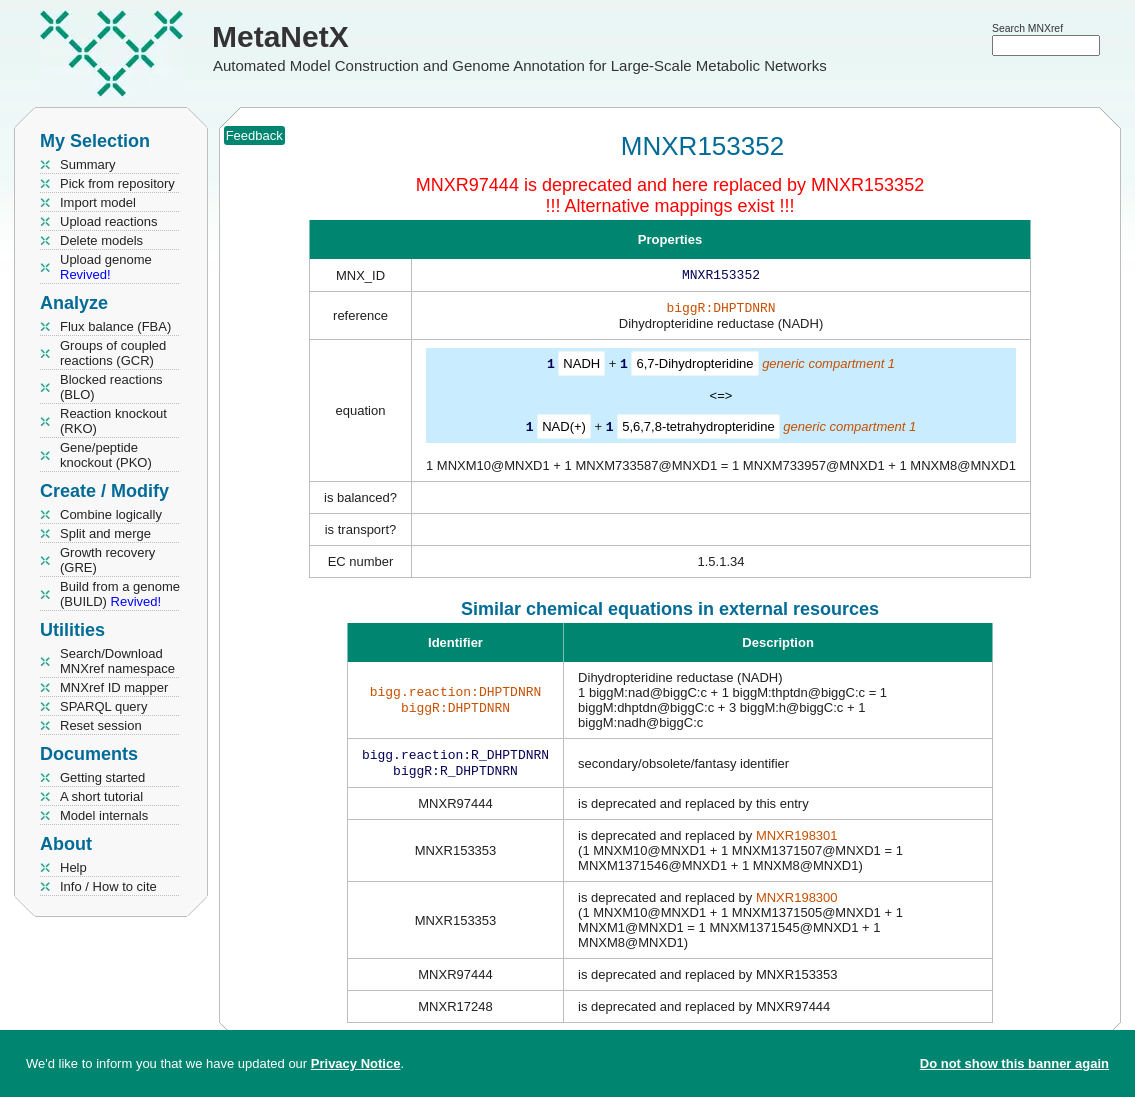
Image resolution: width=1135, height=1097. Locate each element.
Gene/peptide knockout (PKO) (106, 455)
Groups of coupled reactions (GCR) (113, 353)
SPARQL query (103, 706)
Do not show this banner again (1014, 1063)
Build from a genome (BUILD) (120, 594)
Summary (88, 164)
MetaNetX (280, 36)
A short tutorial (101, 796)
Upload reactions (109, 221)
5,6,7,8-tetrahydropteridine (698, 429)
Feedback (254, 135)
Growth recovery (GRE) (107, 560)
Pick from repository (117, 183)
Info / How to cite (108, 886)
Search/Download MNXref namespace (117, 661)
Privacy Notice (356, 1063)
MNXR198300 (797, 903)
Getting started (102, 777)
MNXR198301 (797, 841)
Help (73, 867)
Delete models (101, 240)
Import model (98, 202)
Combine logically (111, 514)
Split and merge (105, 533)
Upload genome (106, 267)
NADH (581, 367)
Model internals (104, 815)
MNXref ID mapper (114, 687)
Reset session (101, 725)
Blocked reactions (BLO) (111, 387)
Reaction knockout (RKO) (113, 421)
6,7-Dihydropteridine (694, 367)
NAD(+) (564, 429)
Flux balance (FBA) (115, 326)
